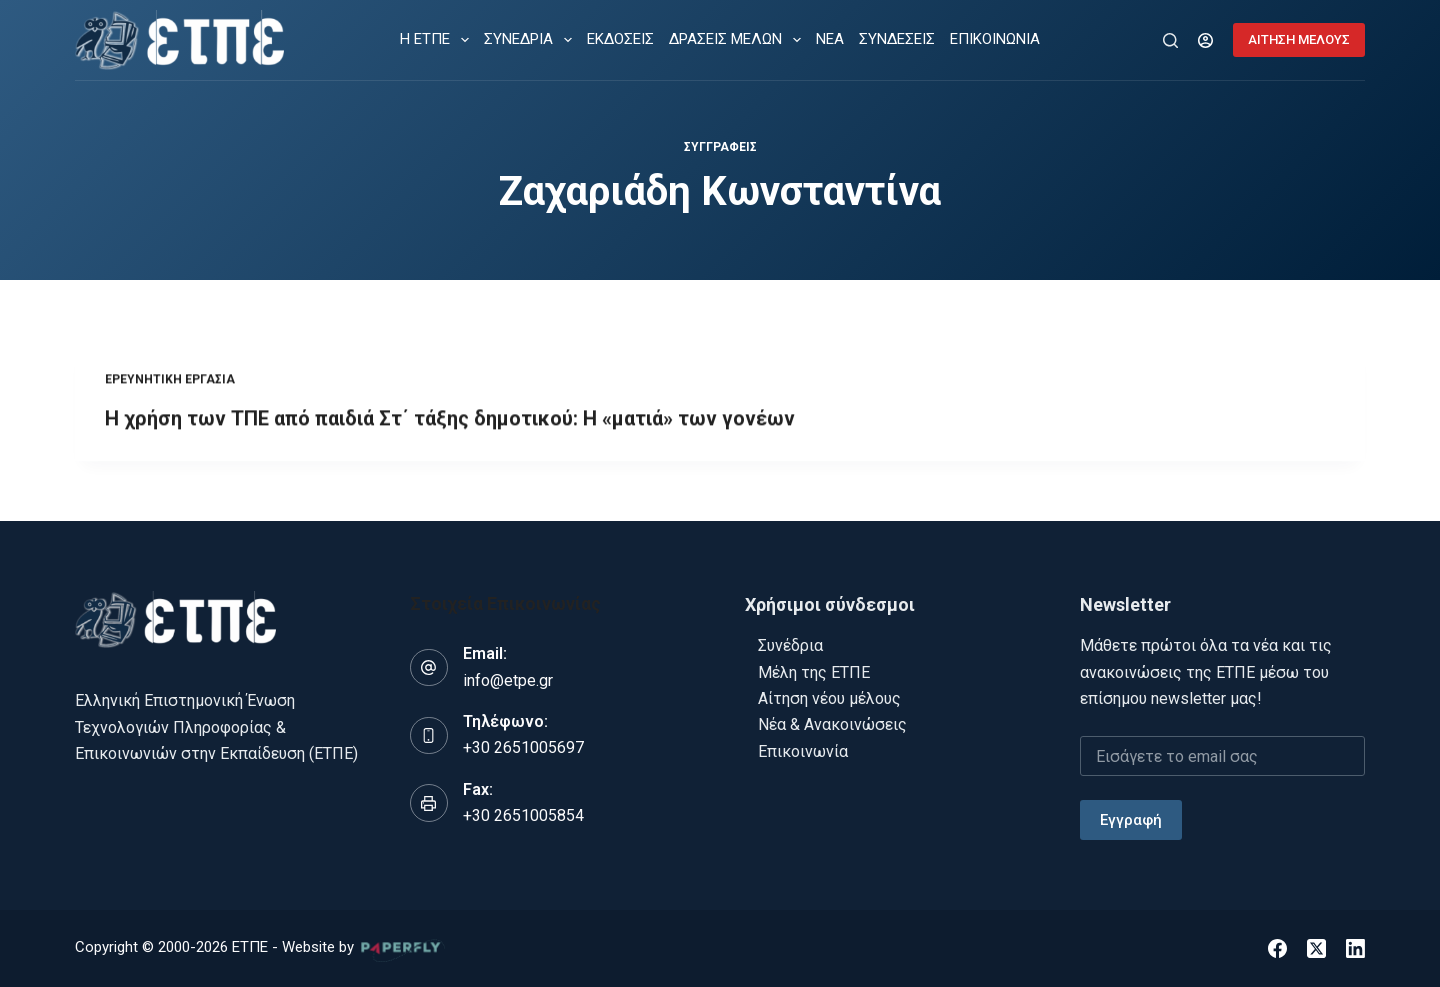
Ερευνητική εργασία (170, 388)
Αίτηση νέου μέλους (829, 698)
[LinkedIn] (1355, 948)
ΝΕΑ (830, 39)
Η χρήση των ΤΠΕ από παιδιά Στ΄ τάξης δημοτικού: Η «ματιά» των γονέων (450, 427)
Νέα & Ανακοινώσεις (832, 724)
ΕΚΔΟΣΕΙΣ (620, 39)
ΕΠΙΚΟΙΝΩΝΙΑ (995, 39)
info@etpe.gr (508, 680)
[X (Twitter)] (1316, 948)
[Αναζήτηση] (1170, 40)
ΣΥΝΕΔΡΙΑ (532, 40)
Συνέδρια (790, 645)
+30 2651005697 (523, 747)
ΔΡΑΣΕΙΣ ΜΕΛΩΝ (739, 40)
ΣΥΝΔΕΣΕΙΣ (897, 39)
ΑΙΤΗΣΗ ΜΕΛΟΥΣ (1299, 39)
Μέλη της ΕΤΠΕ (814, 672)
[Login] (1205, 40)
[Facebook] (1277, 948)
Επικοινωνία (803, 751)
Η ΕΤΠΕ (438, 40)
